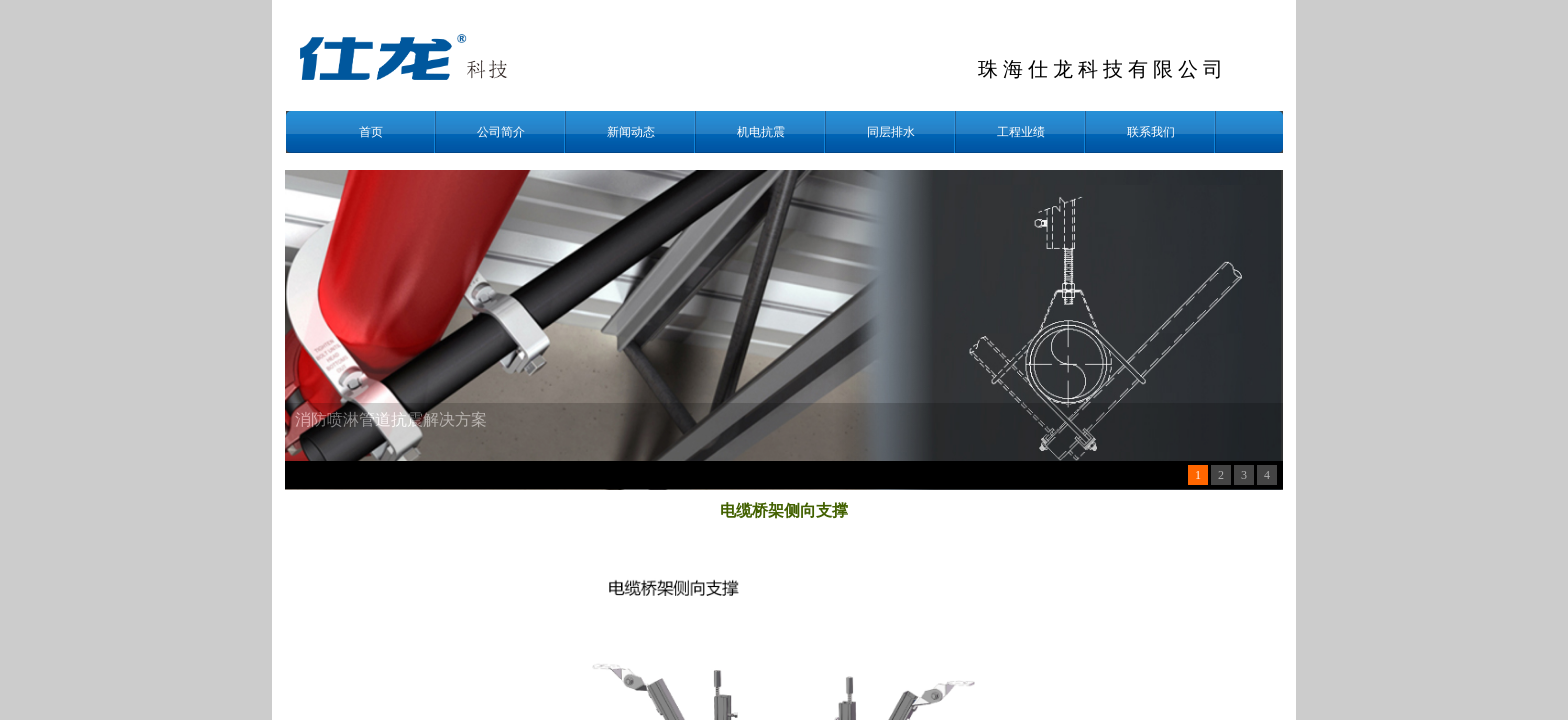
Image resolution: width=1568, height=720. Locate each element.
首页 (371, 132)
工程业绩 (1021, 132)
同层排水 (891, 132)
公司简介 (501, 132)
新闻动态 (631, 132)
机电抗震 (761, 132)
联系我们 (1151, 132)
